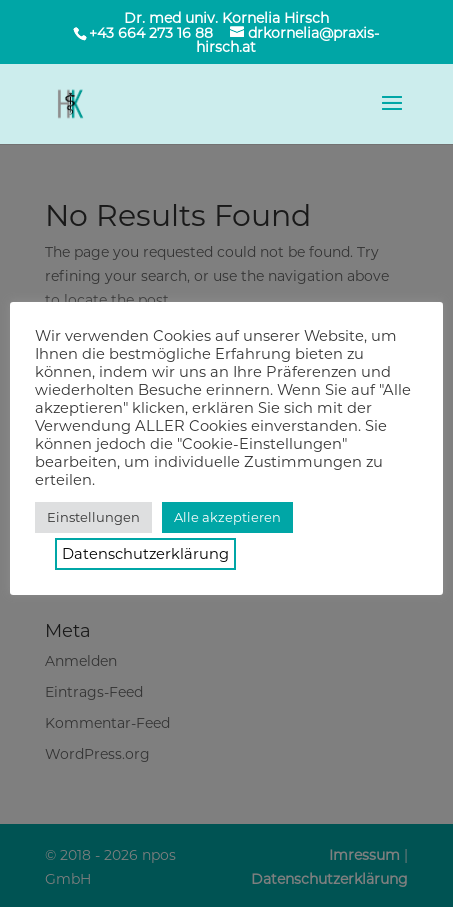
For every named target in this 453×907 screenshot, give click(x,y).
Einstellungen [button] (93, 517)
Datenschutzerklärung (145, 554)
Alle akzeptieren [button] (227, 517)
